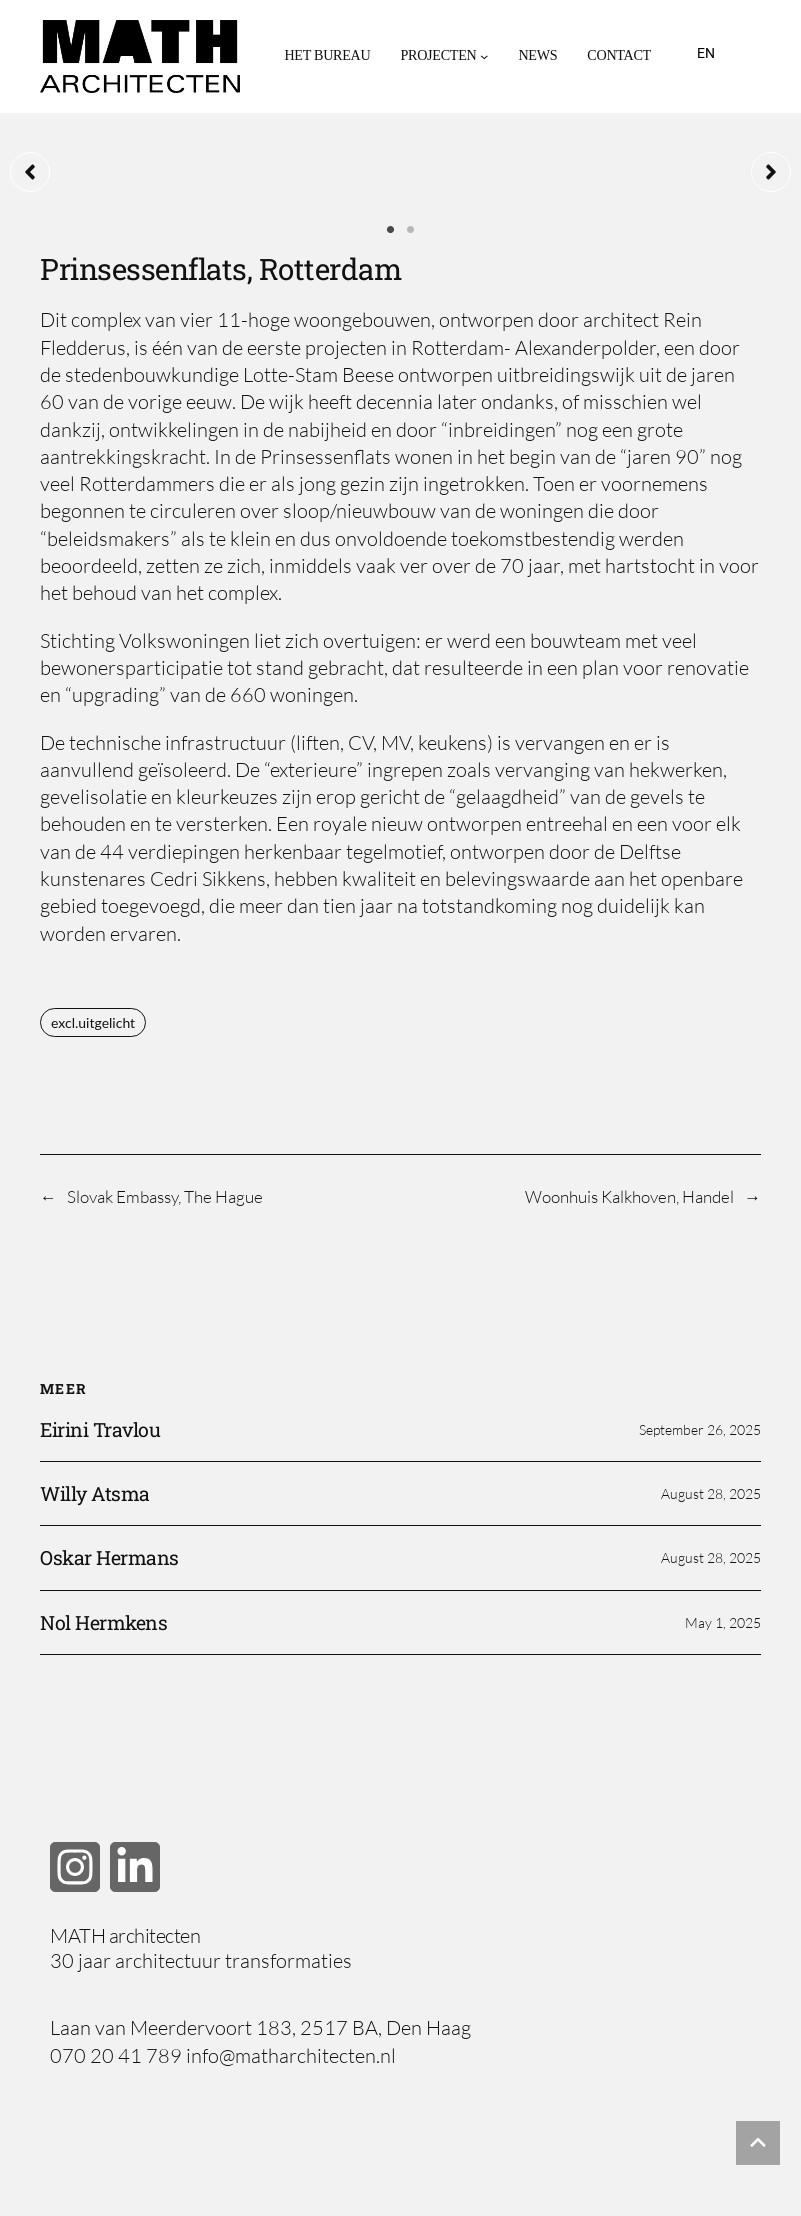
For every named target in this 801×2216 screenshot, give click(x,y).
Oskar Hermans (109, 1557)
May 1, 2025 (723, 1622)
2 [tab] (411, 230)
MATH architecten (125, 1935)
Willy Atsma (95, 1493)
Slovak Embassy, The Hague (165, 1196)
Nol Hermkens (103, 1622)
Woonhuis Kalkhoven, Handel (629, 1196)
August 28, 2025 (711, 1493)
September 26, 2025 (700, 1429)
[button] (30, 172)
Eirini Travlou (100, 1429)
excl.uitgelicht (93, 1022)
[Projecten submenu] (484, 56)
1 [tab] (391, 230)
